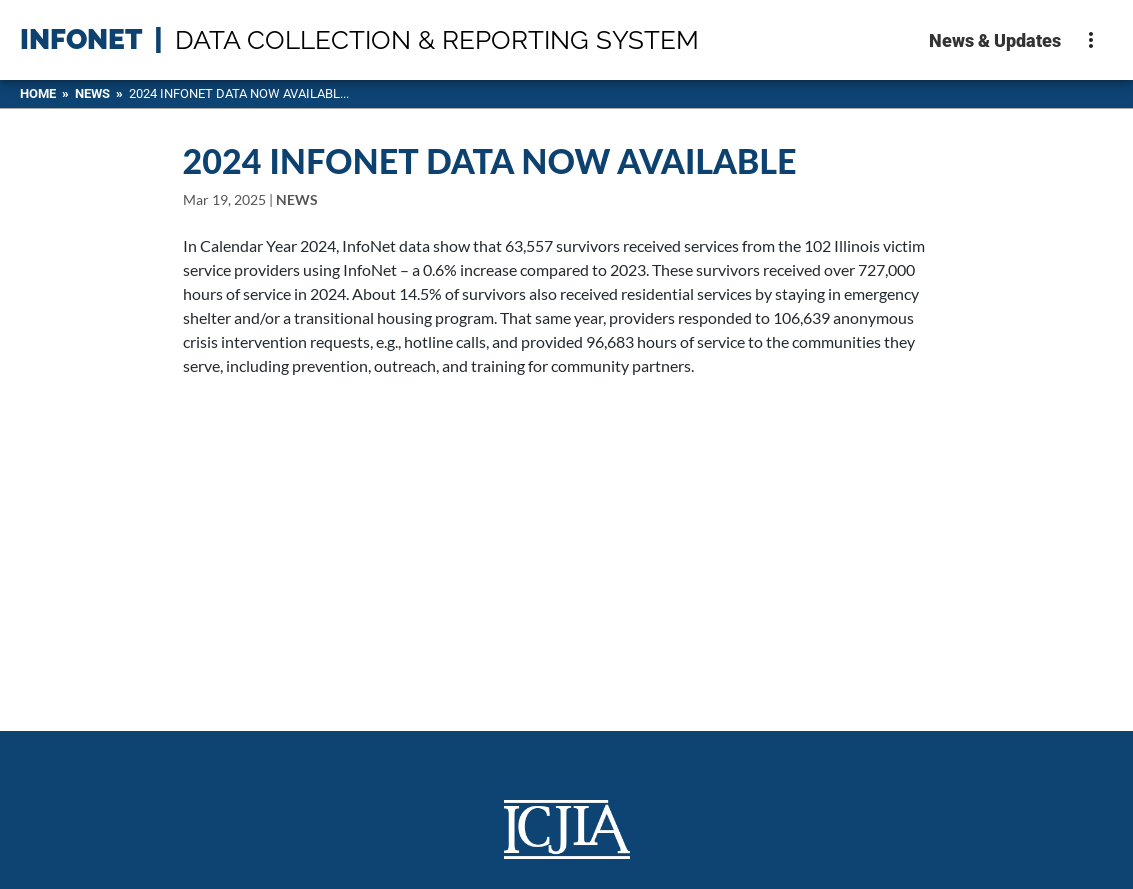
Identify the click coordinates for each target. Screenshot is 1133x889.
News (92, 93)
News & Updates (995, 40)
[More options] (1091, 40)
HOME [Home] (38, 93)
